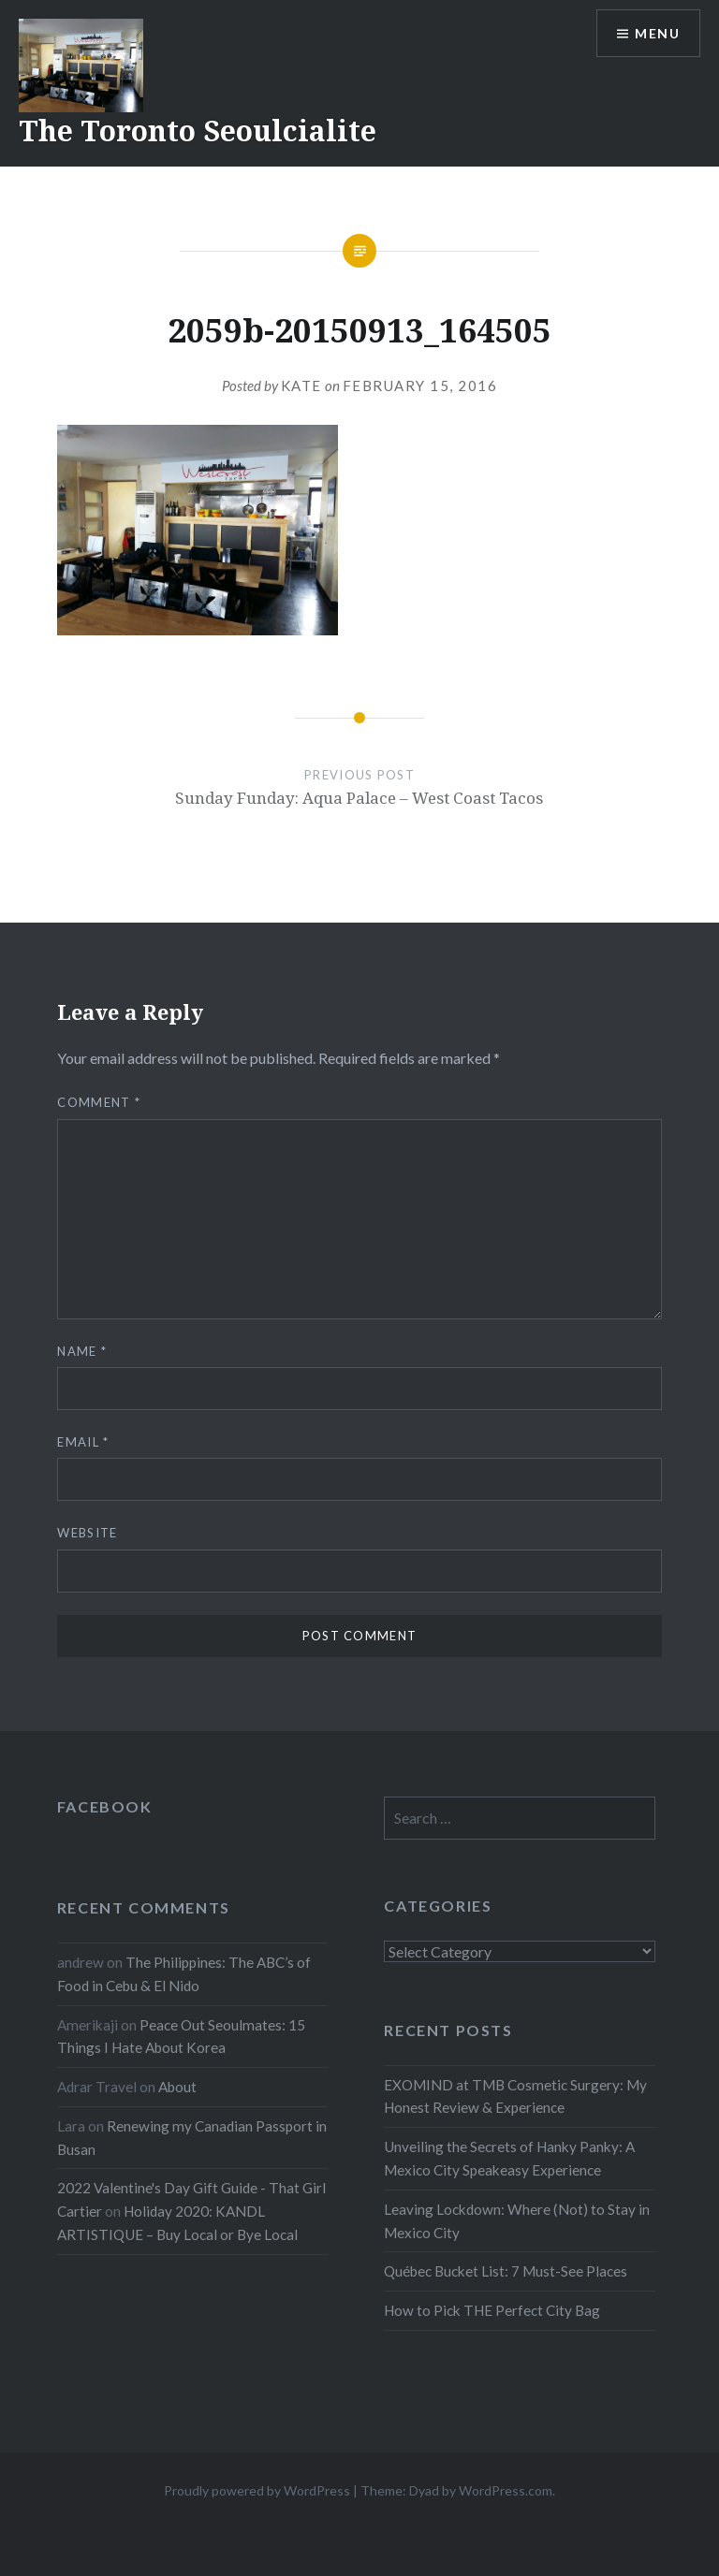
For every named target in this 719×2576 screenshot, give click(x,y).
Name (82, 1351)
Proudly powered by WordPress (257, 2490)
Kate (301, 385)
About (177, 2086)
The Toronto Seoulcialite (197, 130)
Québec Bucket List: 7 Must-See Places (505, 2271)
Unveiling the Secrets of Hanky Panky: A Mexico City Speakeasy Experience (509, 2158)
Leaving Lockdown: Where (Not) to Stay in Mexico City (517, 2221)
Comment (98, 1102)
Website (87, 1532)
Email (83, 1441)
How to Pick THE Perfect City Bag (492, 2310)
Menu (657, 33)
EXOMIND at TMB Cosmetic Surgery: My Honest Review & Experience (515, 2096)
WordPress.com (505, 2490)
